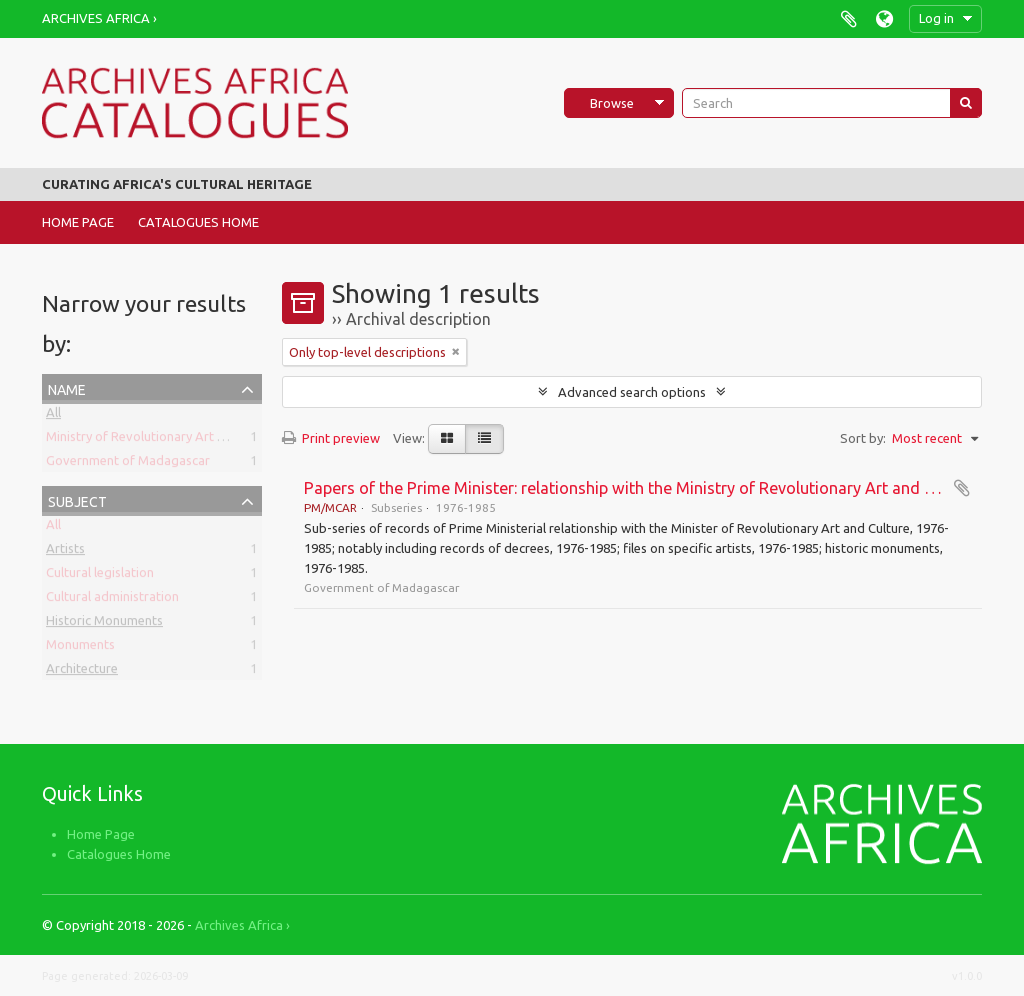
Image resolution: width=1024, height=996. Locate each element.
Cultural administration (112, 600)
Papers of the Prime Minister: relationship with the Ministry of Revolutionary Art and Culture (640, 488)
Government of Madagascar (128, 464)
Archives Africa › (99, 18)
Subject (77, 499)
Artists (65, 552)
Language (884, 18)
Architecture (82, 672)
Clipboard (848, 18)
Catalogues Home (198, 222)
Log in (936, 18)
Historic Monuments (104, 624)
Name (67, 387)
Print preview (331, 438)
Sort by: (863, 438)
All (53, 416)
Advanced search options (632, 392)
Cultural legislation (100, 576)
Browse (612, 103)
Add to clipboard (962, 488)
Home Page (78, 222)
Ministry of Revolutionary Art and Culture (165, 440)
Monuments (80, 648)
